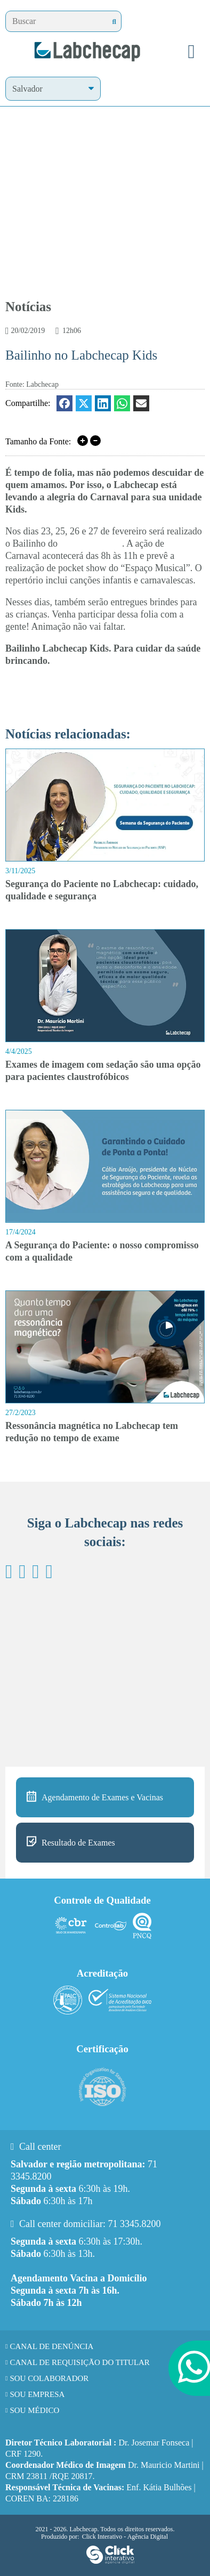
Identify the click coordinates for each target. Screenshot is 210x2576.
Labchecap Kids (91, 543)
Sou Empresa (37, 2394)
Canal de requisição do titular (80, 2362)
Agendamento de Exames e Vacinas (102, 1797)
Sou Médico (34, 2410)
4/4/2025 (18, 1051)
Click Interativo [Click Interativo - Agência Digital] (125, 2536)
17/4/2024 (20, 1232)
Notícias (28, 306)
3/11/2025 (20, 871)
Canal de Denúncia (51, 2346)
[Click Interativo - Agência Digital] (110, 2561)
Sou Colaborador (49, 2378)
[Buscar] (114, 22)
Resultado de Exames (78, 1842)
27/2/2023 (20, 1413)
